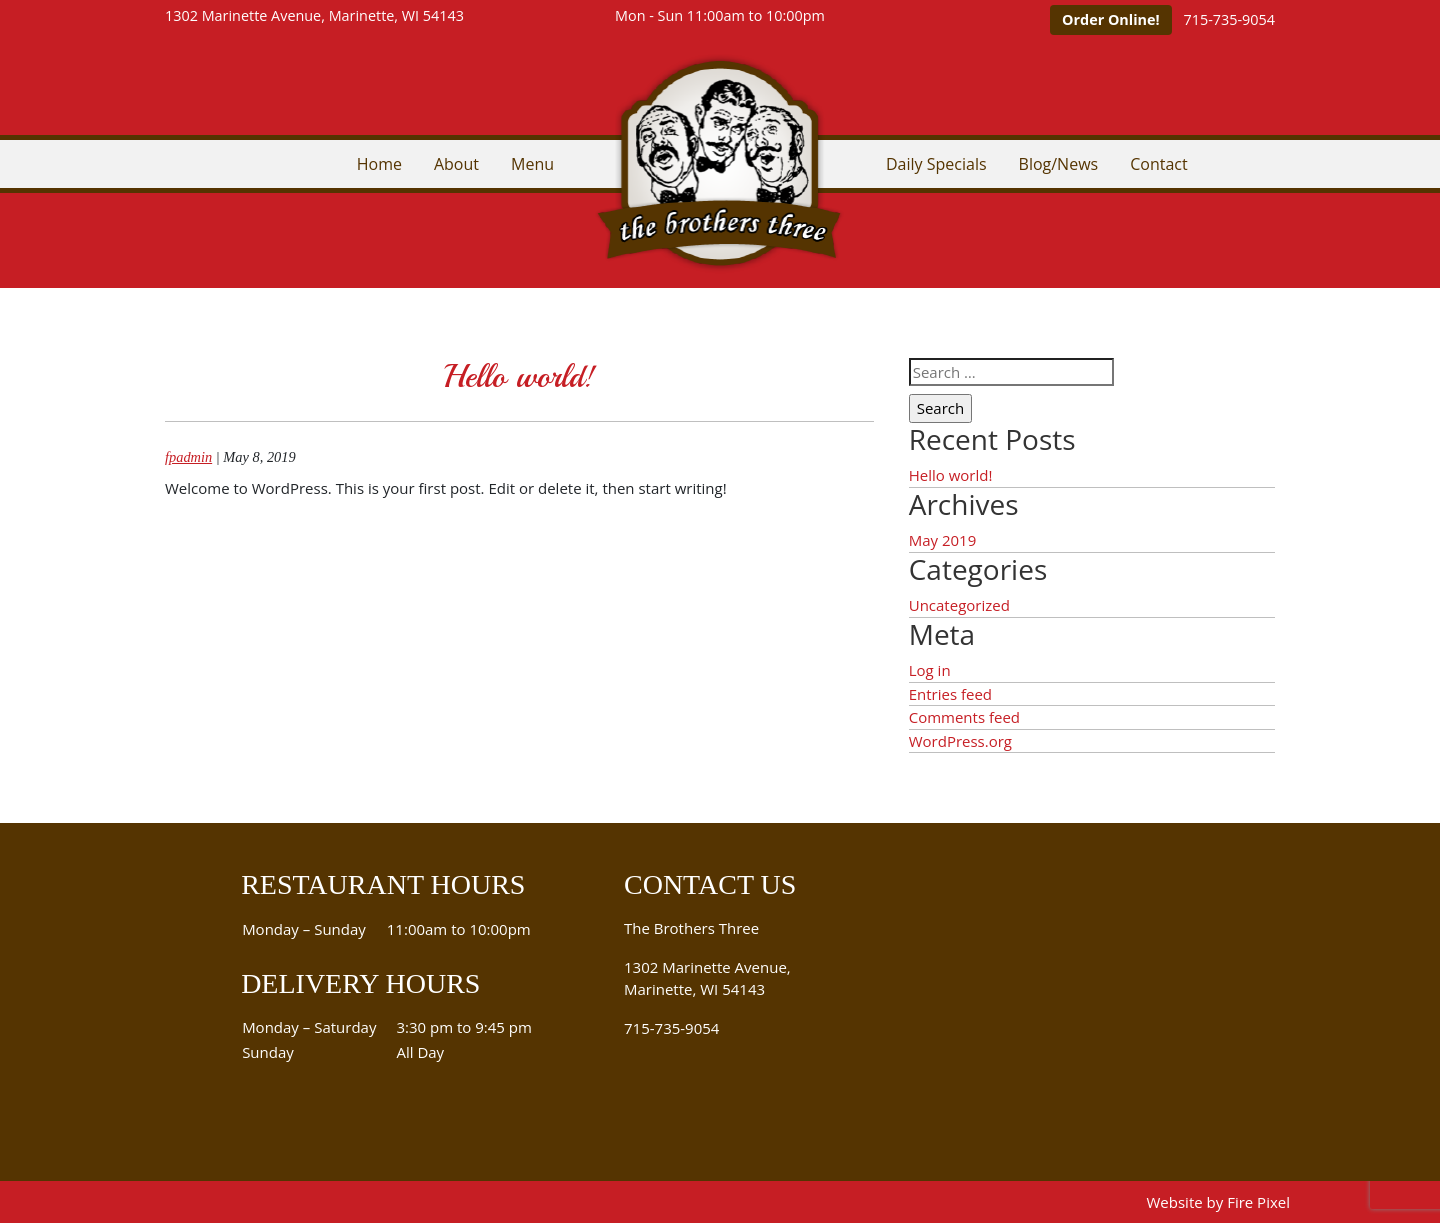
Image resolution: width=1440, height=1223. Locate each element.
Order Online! (1111, 19)
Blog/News (1059, 164)
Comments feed (964, 717)
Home (379, 164)
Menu (532, 164)
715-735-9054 (1229, 19)
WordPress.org (960, 741)
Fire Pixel (1258, 1202)
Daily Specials (936, 164)
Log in (930, 670)
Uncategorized (959, 605)
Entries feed (950, 694)
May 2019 (943, 540)
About (456, 164)
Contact (1158, 164)
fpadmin (188, 457)
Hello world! (519, 377)
